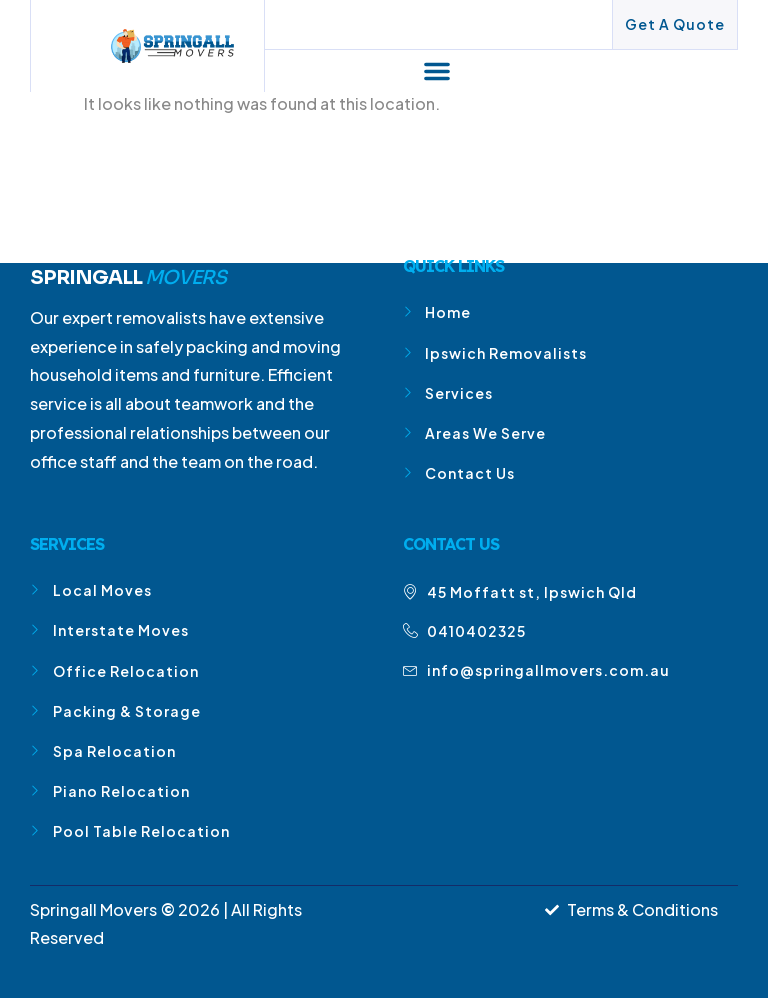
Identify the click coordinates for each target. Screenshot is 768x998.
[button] (437, 71)
